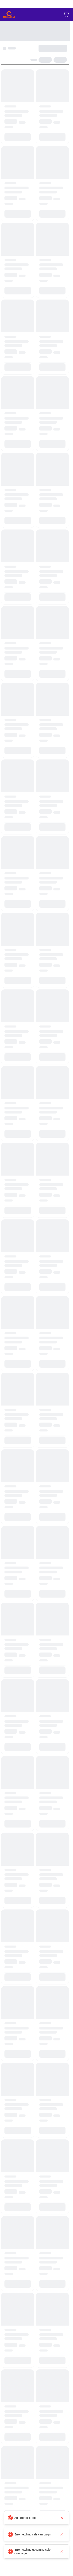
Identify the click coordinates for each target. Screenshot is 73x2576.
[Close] (62, 2518)
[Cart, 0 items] (66, 14)
